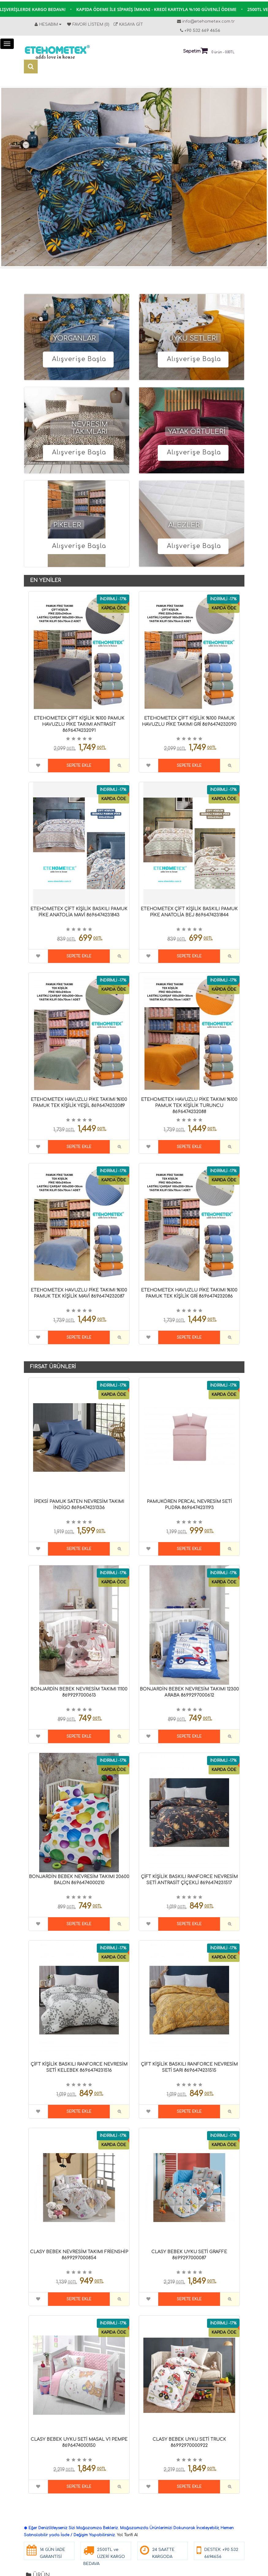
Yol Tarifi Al (127, 2535)
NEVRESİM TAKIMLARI (89, 428)
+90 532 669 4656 (201, 30)
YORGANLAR (74, 338)
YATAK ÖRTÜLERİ (196, 431)
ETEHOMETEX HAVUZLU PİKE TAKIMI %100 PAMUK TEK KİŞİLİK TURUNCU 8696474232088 (189, 1105)
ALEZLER (184, 525)
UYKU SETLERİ (193, 338)
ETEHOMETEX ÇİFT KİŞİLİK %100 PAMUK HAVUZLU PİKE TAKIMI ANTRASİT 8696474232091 (79, 724)
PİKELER (67, 525)
